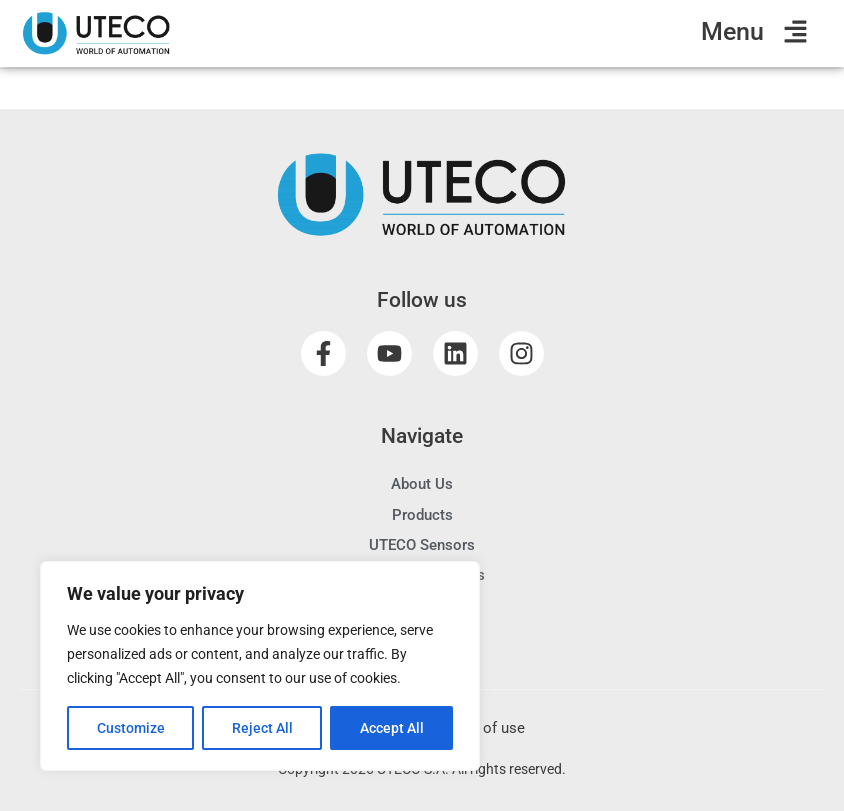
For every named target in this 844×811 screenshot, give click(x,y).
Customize (131, 728)
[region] (260, 666)
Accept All (392, 728)
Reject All (262, 728)
